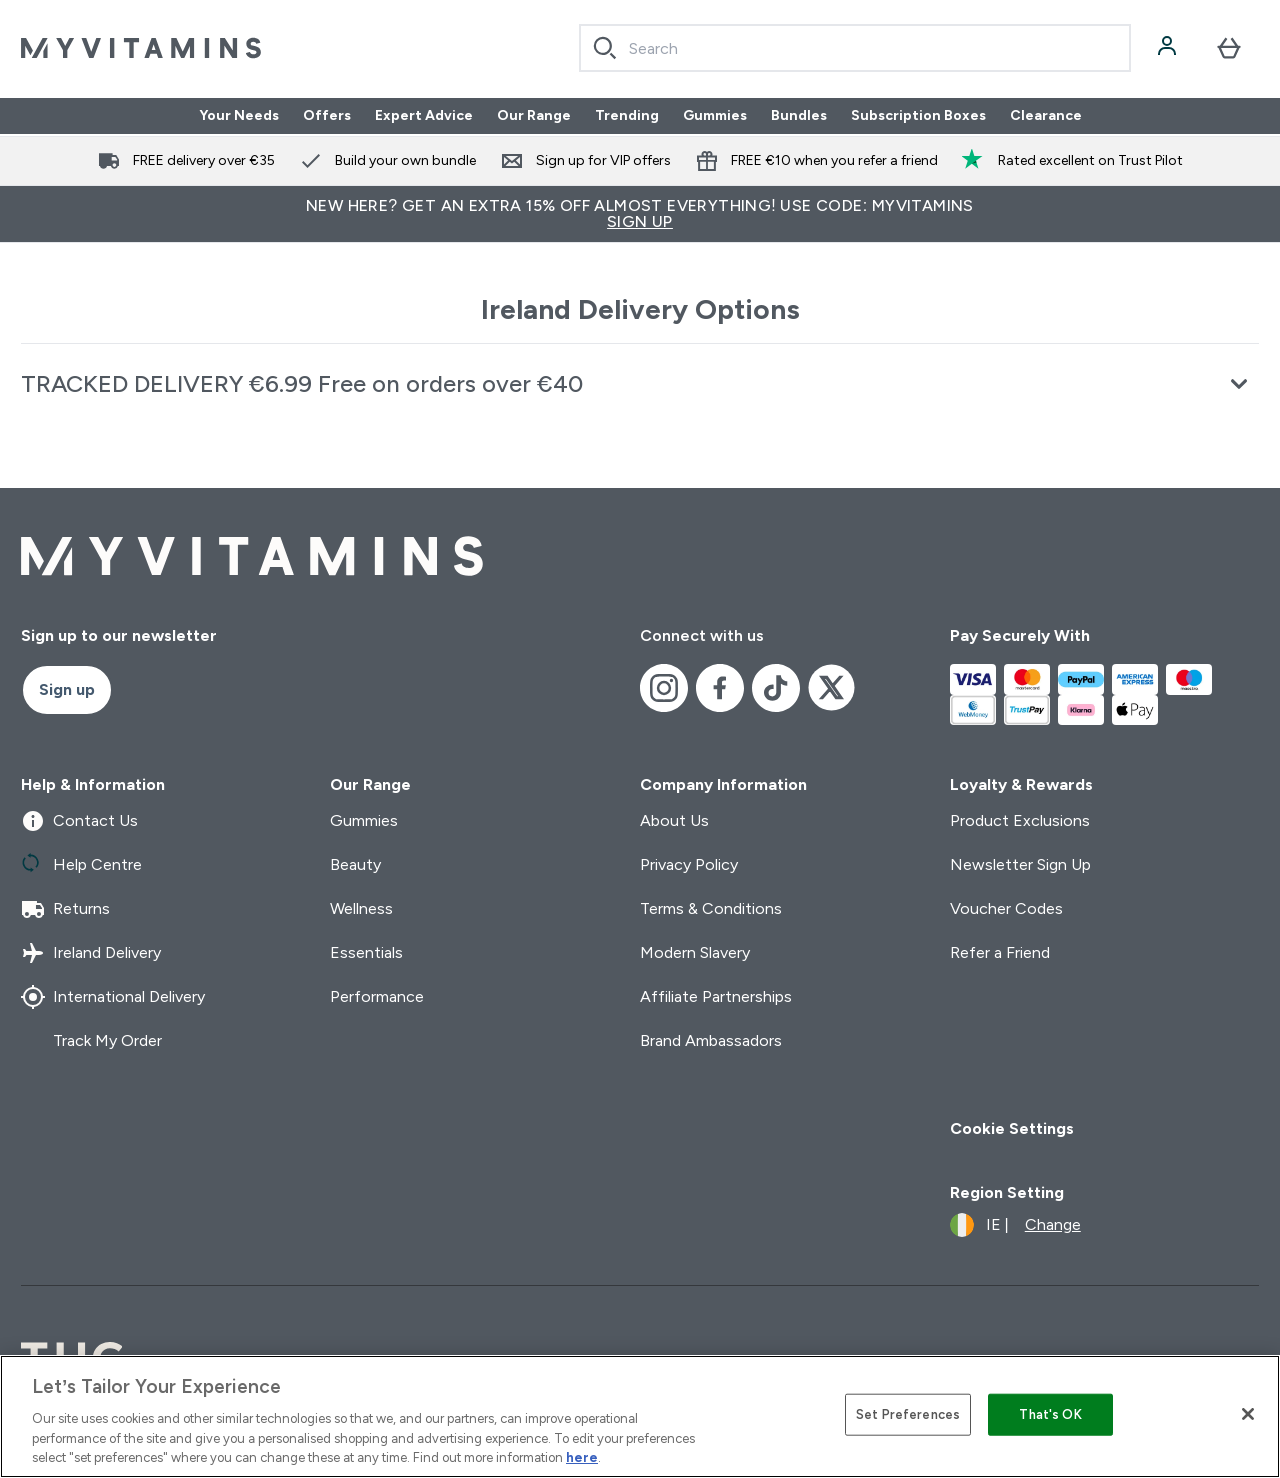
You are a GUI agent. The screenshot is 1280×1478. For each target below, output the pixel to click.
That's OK (1050, 1414)
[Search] (605, 48)
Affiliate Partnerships (716, 996)
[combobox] (855, 48)
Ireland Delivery (91, 953)
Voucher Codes (1006, 908)
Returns (65, 909)
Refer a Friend (1000, 952)
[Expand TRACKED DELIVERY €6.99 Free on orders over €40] (640, 383)
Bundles (799, 116)
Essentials (366, 952)
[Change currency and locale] (1015, 1225)
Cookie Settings (1012, 1128)
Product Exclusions (1020, 820)
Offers (327, 116)
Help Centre (81, 865)
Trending (627, 116)
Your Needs (239, 116)
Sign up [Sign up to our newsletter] (67, 689)
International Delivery (113, 997)
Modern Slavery (695, 952)
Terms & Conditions (711, 908)
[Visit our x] (832, 688)
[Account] (1169, 48)
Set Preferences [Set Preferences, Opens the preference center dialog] (908, 1414)
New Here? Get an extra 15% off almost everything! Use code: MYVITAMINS (640, 213)
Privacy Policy (689, 864)
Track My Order (91, 1041)
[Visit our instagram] (664, 688)
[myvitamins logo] (141, 48)
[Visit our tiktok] (776, 688)
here (582, 1457)
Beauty (355, 864)
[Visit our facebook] (720, 688)
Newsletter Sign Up (1020, 864)
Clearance (1046, 116)
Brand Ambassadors (711, 1040)
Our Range (534, 116)
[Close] (1248, 1414)
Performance (377, 996)
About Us (674, 820)
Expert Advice (424, 116)
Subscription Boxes (918, 116)
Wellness (361, 908)
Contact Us (79, 821)
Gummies (715, 116)
